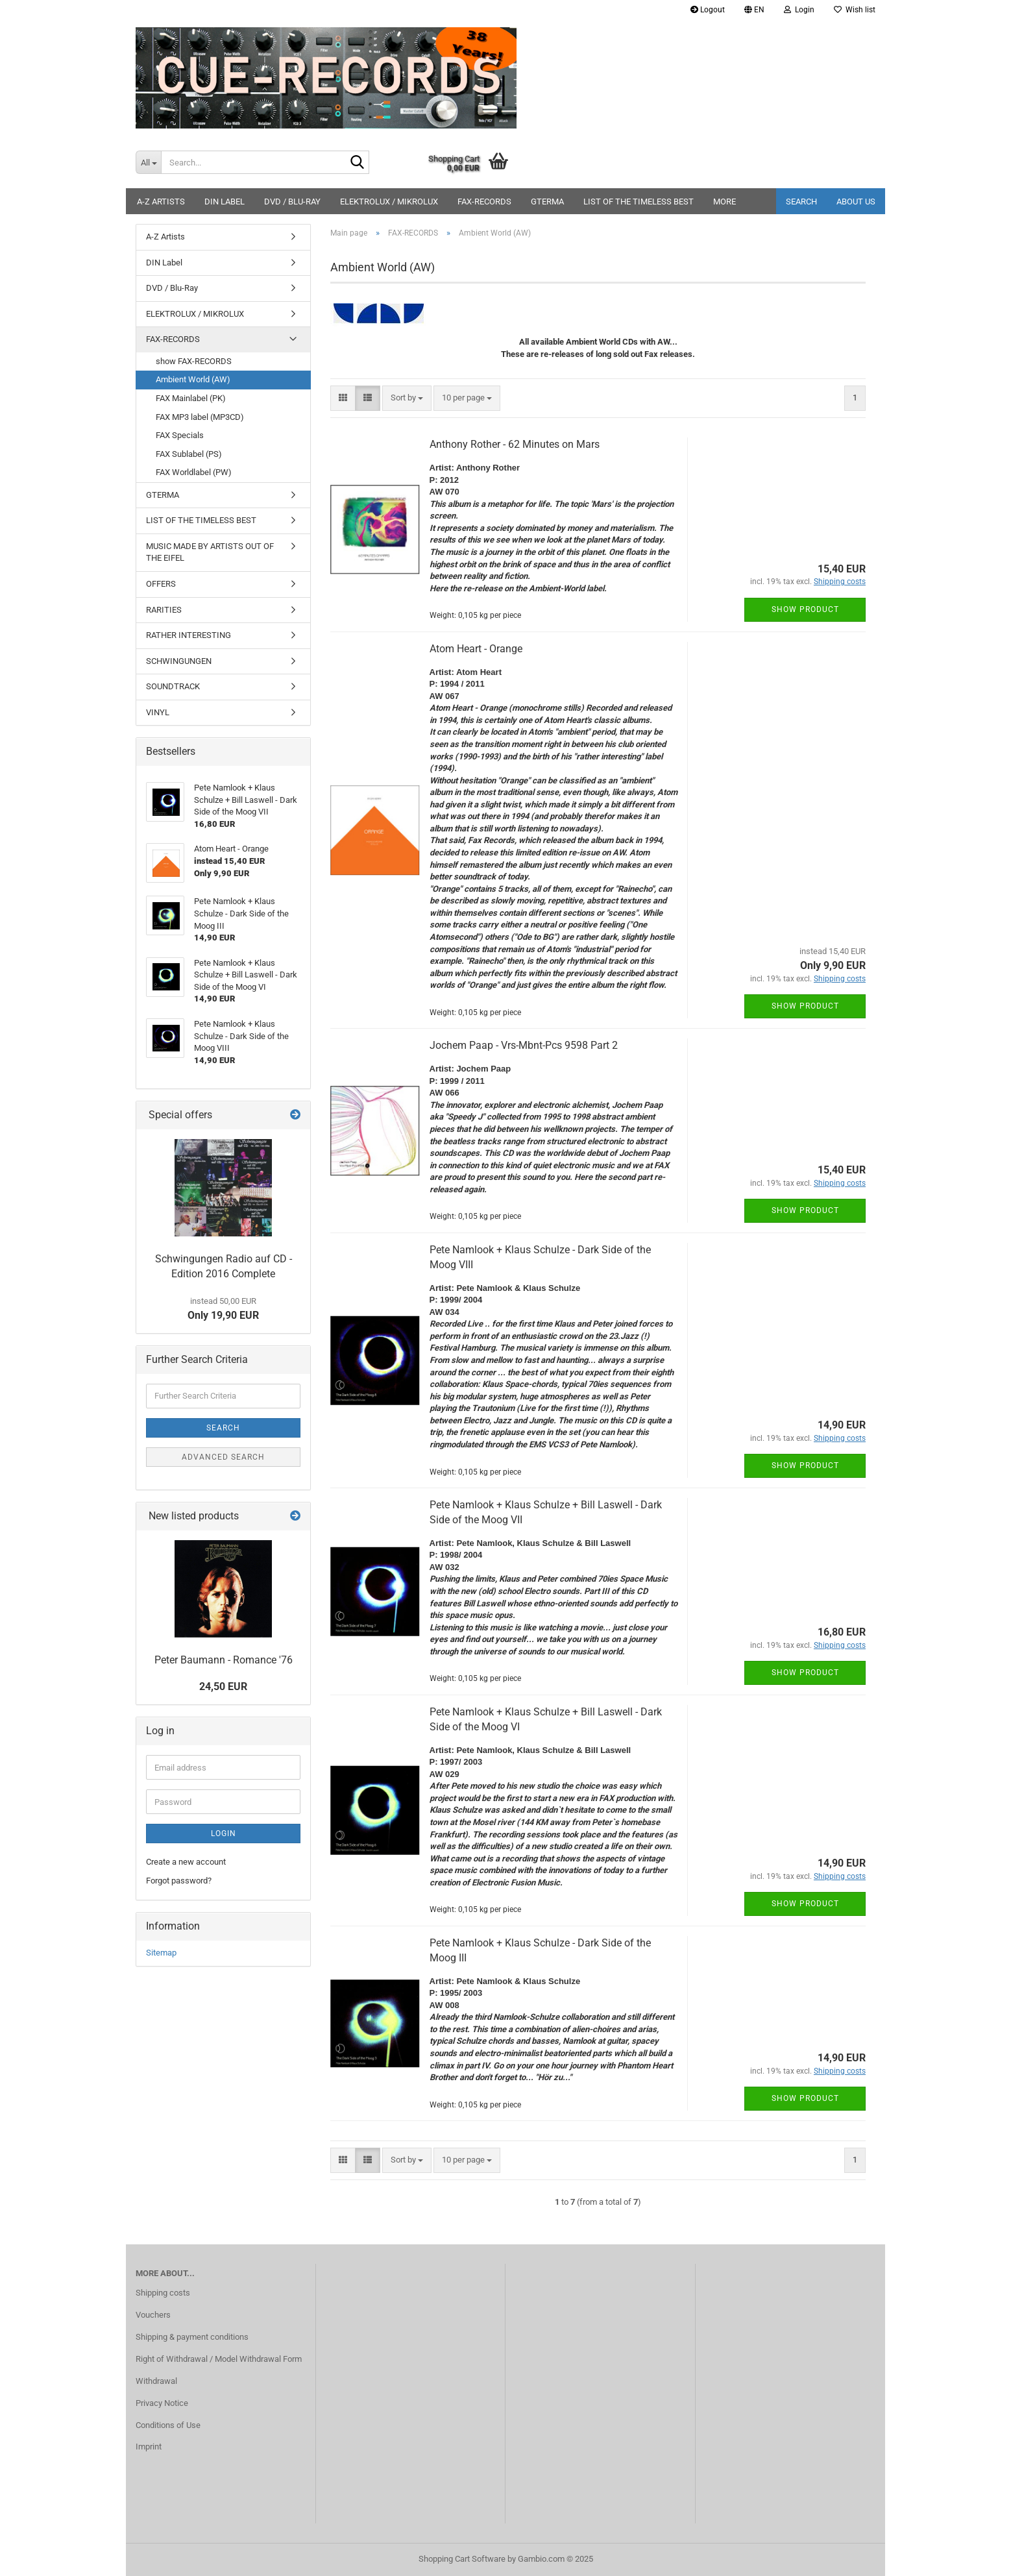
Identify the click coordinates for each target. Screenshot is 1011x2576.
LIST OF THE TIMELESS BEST (638, 201)
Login (223, 1833)
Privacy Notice (162, 2403)
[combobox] (407, 398)
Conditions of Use (168, 2425)
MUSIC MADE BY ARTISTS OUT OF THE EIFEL (210, 552)
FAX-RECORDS (484, 201)
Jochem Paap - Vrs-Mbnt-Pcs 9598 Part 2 (524, 1045)
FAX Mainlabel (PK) (191, 398)
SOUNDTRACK (173, 686)
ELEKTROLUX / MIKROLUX (389, 201)
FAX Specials (180, 435)
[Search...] (148, 162)
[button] (754, 9)
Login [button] (799, 9)
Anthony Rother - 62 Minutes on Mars (515, 444)
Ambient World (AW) (193, 379)
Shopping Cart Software (462, 2559)
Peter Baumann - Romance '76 (223, 1660)
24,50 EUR (223, 1686)
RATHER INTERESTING (188, 635)
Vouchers (153, 2315)
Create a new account (186, 1862)
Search (801, 201)
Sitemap (161, 1952)
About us (855, 201)
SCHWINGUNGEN (179, 661)
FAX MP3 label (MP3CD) (200, 417)
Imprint (149, 2446)
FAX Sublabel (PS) (189, 454)
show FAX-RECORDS (194, 361)
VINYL (157, 712)
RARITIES (164, 610)
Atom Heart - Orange (476, 649)
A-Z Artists (161, 201)
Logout (707, 9)
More (724, 201)
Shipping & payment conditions (192, 2337)
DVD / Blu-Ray (292, 201)
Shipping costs (163, 2293)
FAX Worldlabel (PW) (194, 472)
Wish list (854, 9)
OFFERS (161, 584)
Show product (805, 609)
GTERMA (547, 201)
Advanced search (223, 1457)
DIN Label (224, 201)
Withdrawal (156, 2381)
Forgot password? (179, 1880)
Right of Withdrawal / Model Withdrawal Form (219, 2359)
